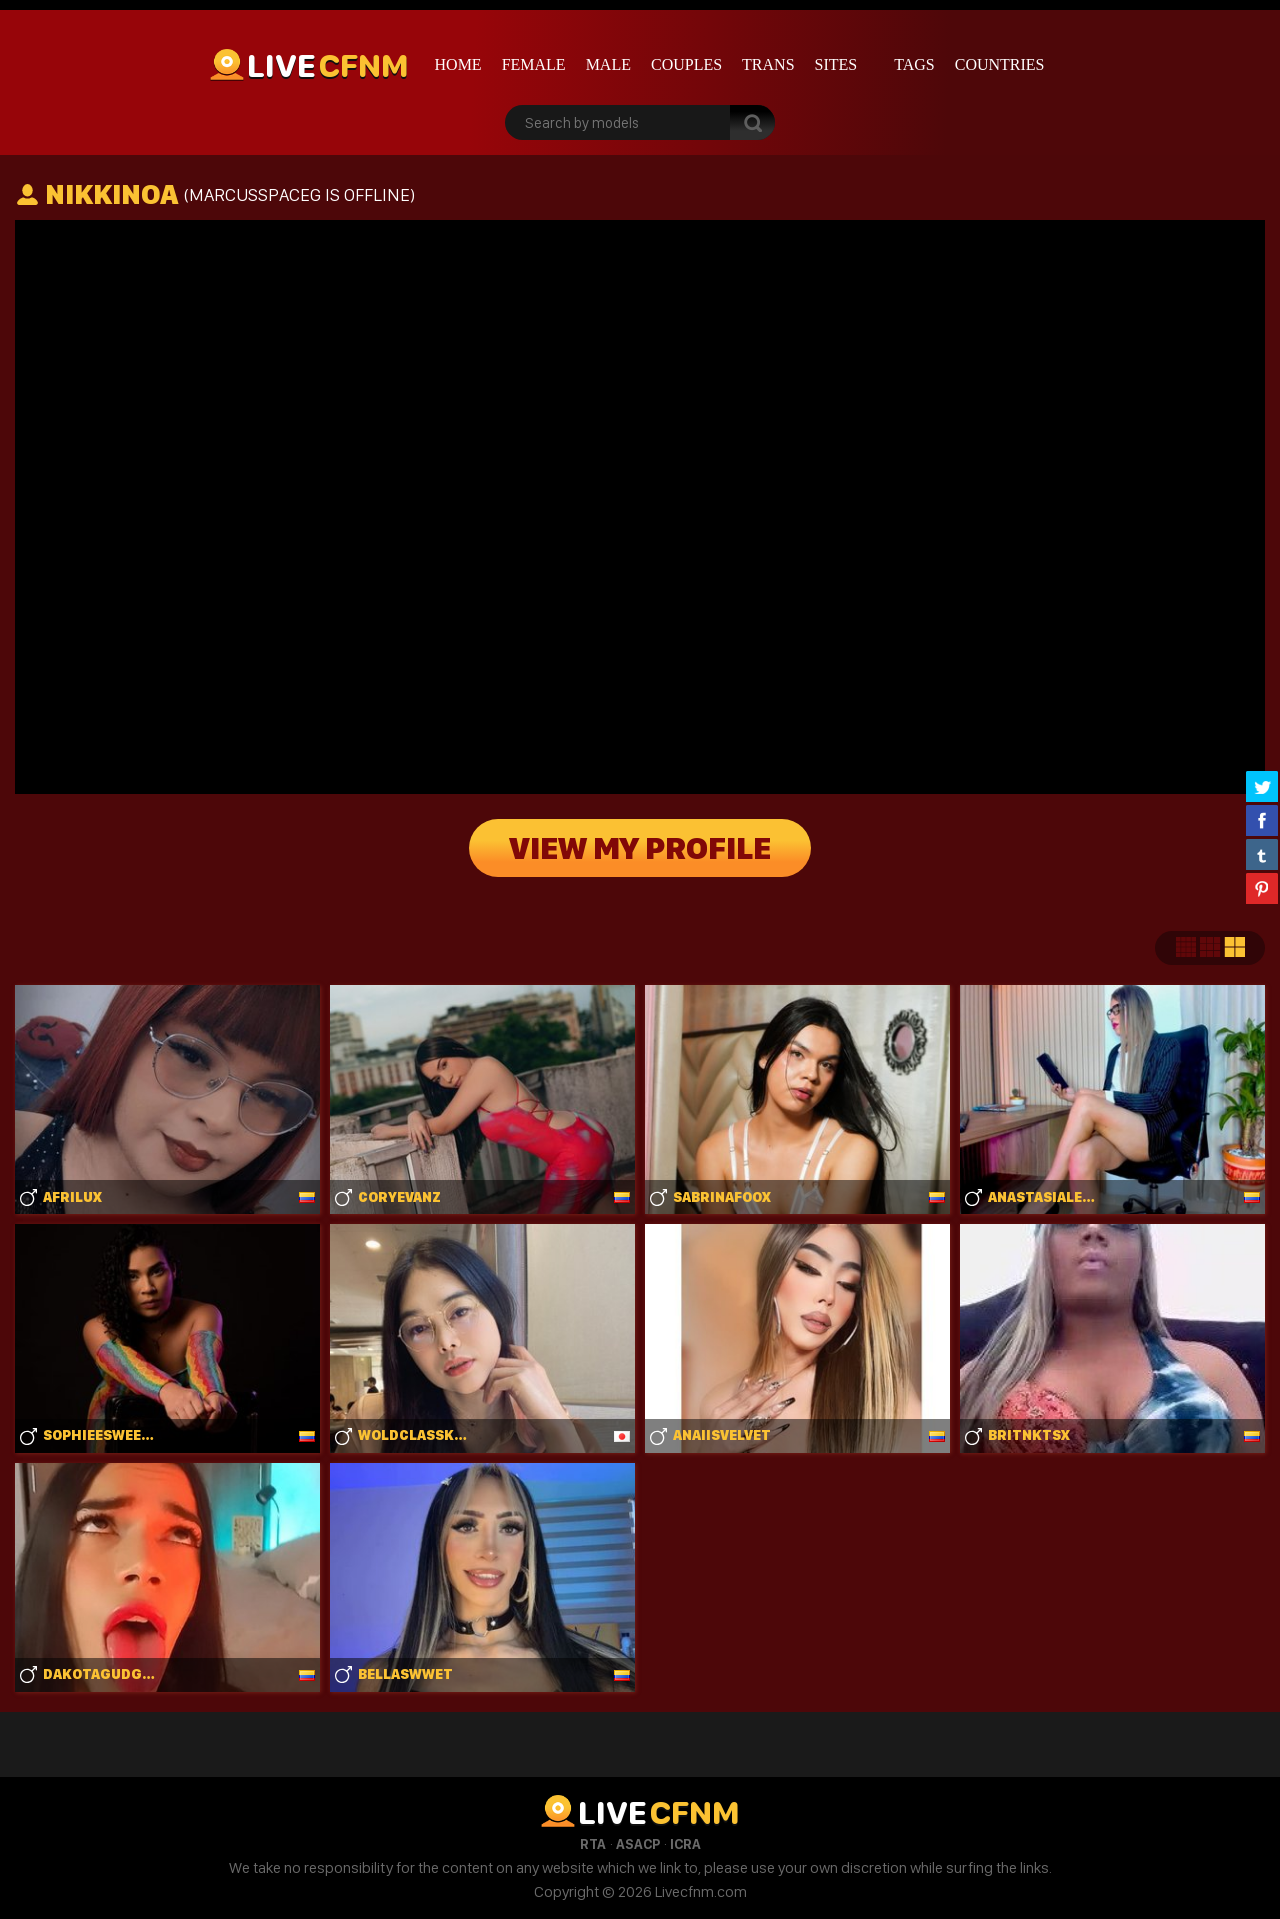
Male (608, 64)
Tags (914, 64)
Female (534, 64)
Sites (836, 64)
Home (458, 64)
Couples (686, 64)
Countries (1000, 64)
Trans (768, 64)
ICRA (685, 1844)
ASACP (638, 1844)
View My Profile (640, 848)
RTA (593, 1844)
